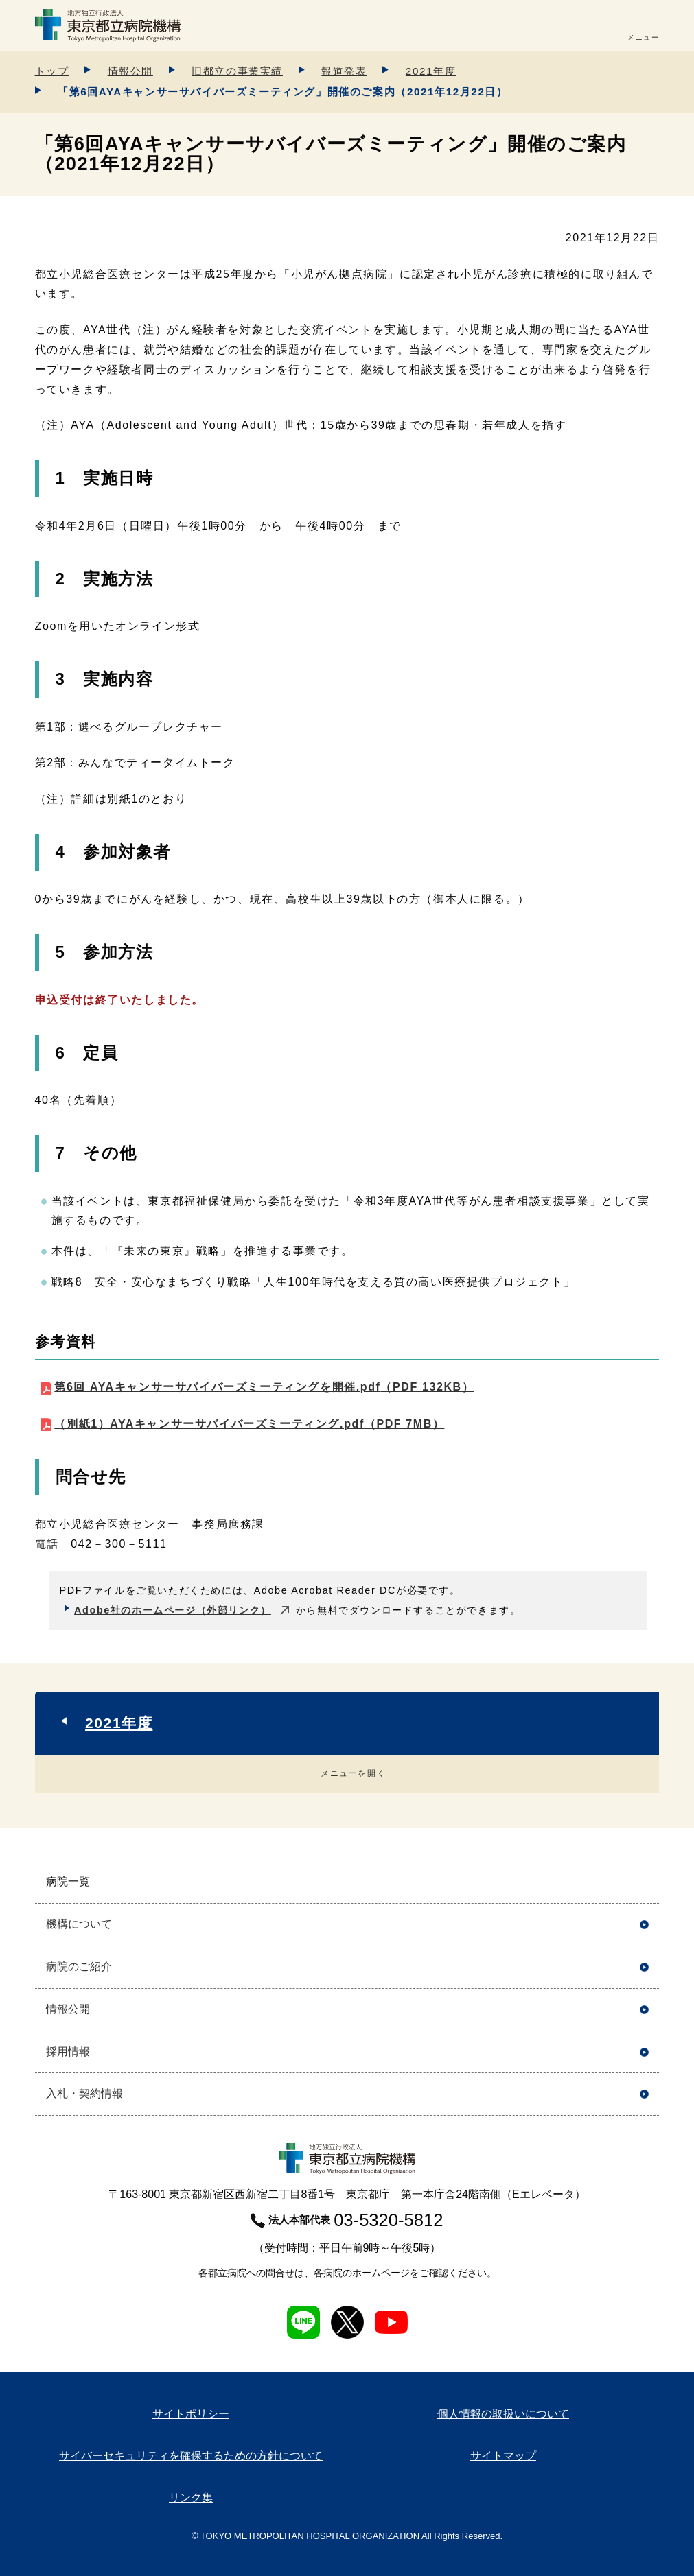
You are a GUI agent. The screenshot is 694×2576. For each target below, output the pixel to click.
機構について (79, 1924)
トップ (52, 71)
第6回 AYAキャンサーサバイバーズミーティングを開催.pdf (264, 1387)
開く (644, 1882)
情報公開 (130, 71)
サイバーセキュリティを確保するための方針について (191, 2455)
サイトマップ (503, 2455)
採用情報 (68, 2051)
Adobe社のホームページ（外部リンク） (172, 1610)
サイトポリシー (190, 2414)
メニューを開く (353, 1773)
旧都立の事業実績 (237, 71)
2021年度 (431, 71)
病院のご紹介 (79, 1966)
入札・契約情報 (84, 2093)
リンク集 (191, 2497)
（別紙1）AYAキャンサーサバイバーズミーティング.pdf (249, 1424)
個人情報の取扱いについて (503, 2414)
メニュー (643, 37)
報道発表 (344, 71)
